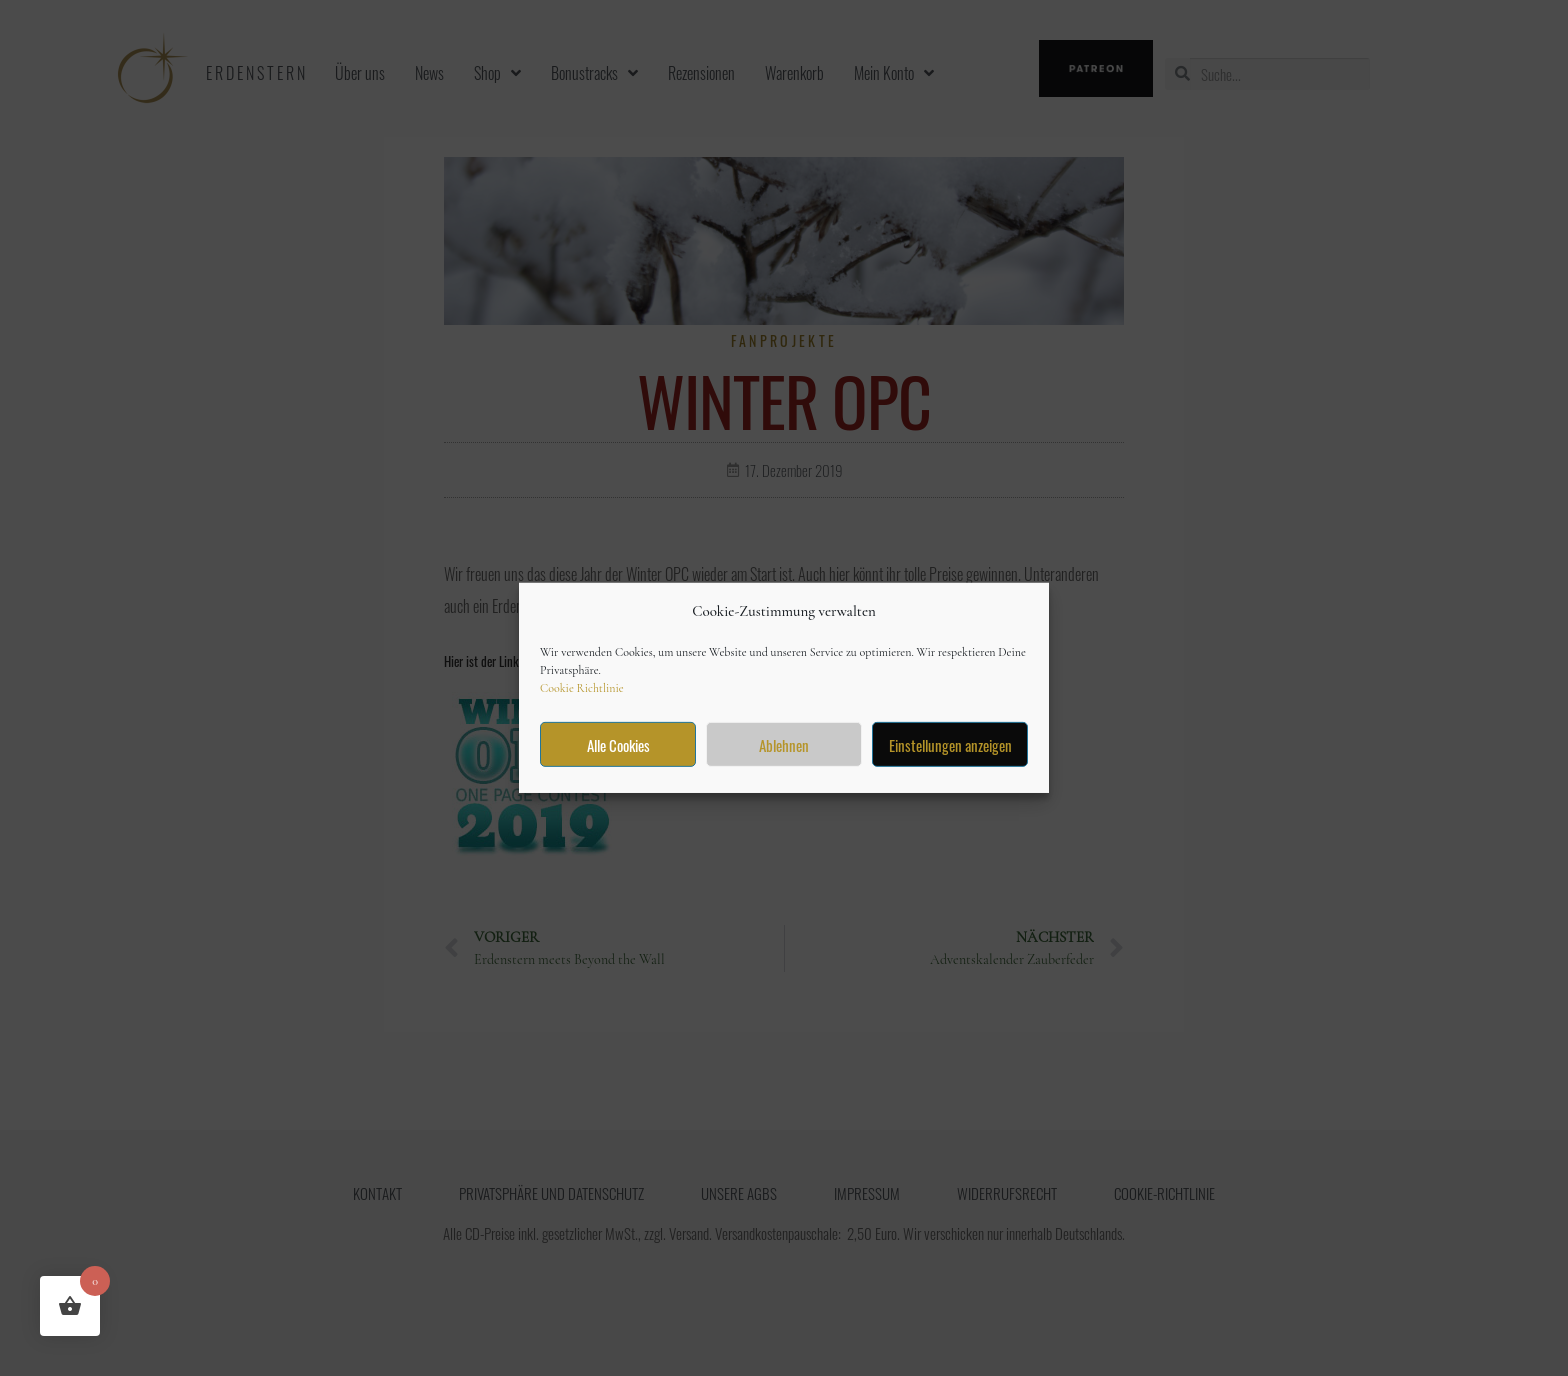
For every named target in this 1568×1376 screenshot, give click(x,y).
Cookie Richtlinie (582, 688)
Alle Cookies (618, 745)
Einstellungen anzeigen (950, 745)
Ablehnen (784, 745)
